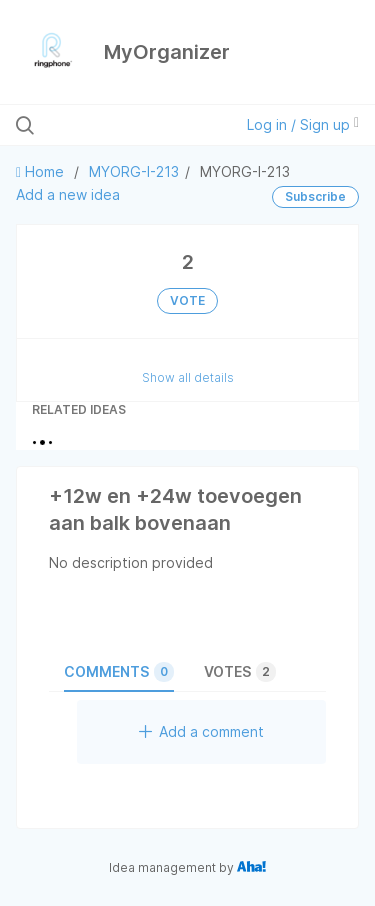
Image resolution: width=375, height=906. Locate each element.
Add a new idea (68, 194)
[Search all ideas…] (119, 125)
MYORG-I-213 (134, 171)
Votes (240, 672)
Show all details (188, 377)
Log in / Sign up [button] (303, 124)
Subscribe (315, 196)
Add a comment (201, 731)
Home (42, 171)
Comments (119, 672)
